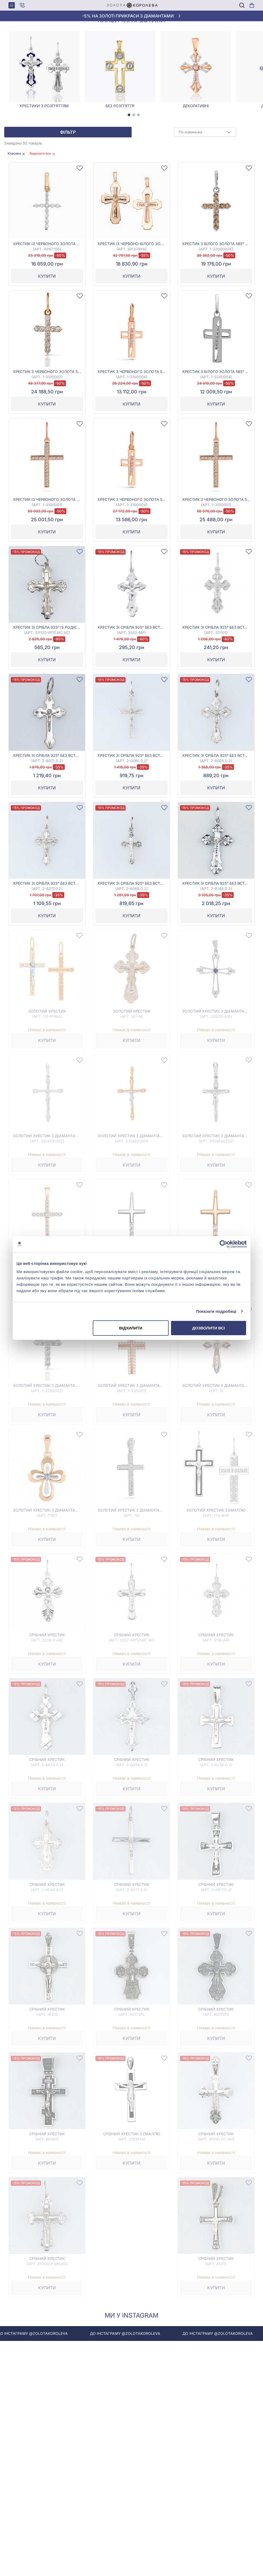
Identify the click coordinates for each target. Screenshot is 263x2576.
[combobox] (205, 177)
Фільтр (68, 176)
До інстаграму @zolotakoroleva (78, 2378)
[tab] (129, 159)
